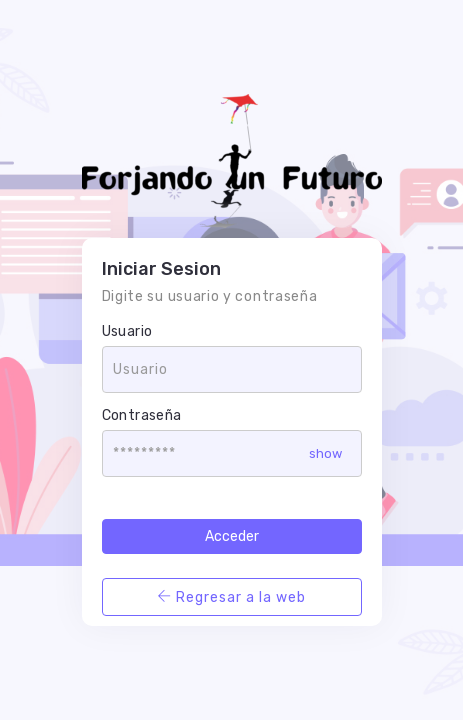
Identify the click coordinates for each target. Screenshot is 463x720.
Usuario (127, 331)
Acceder (232, 536)
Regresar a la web (231, 597)
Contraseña (142, 415)
